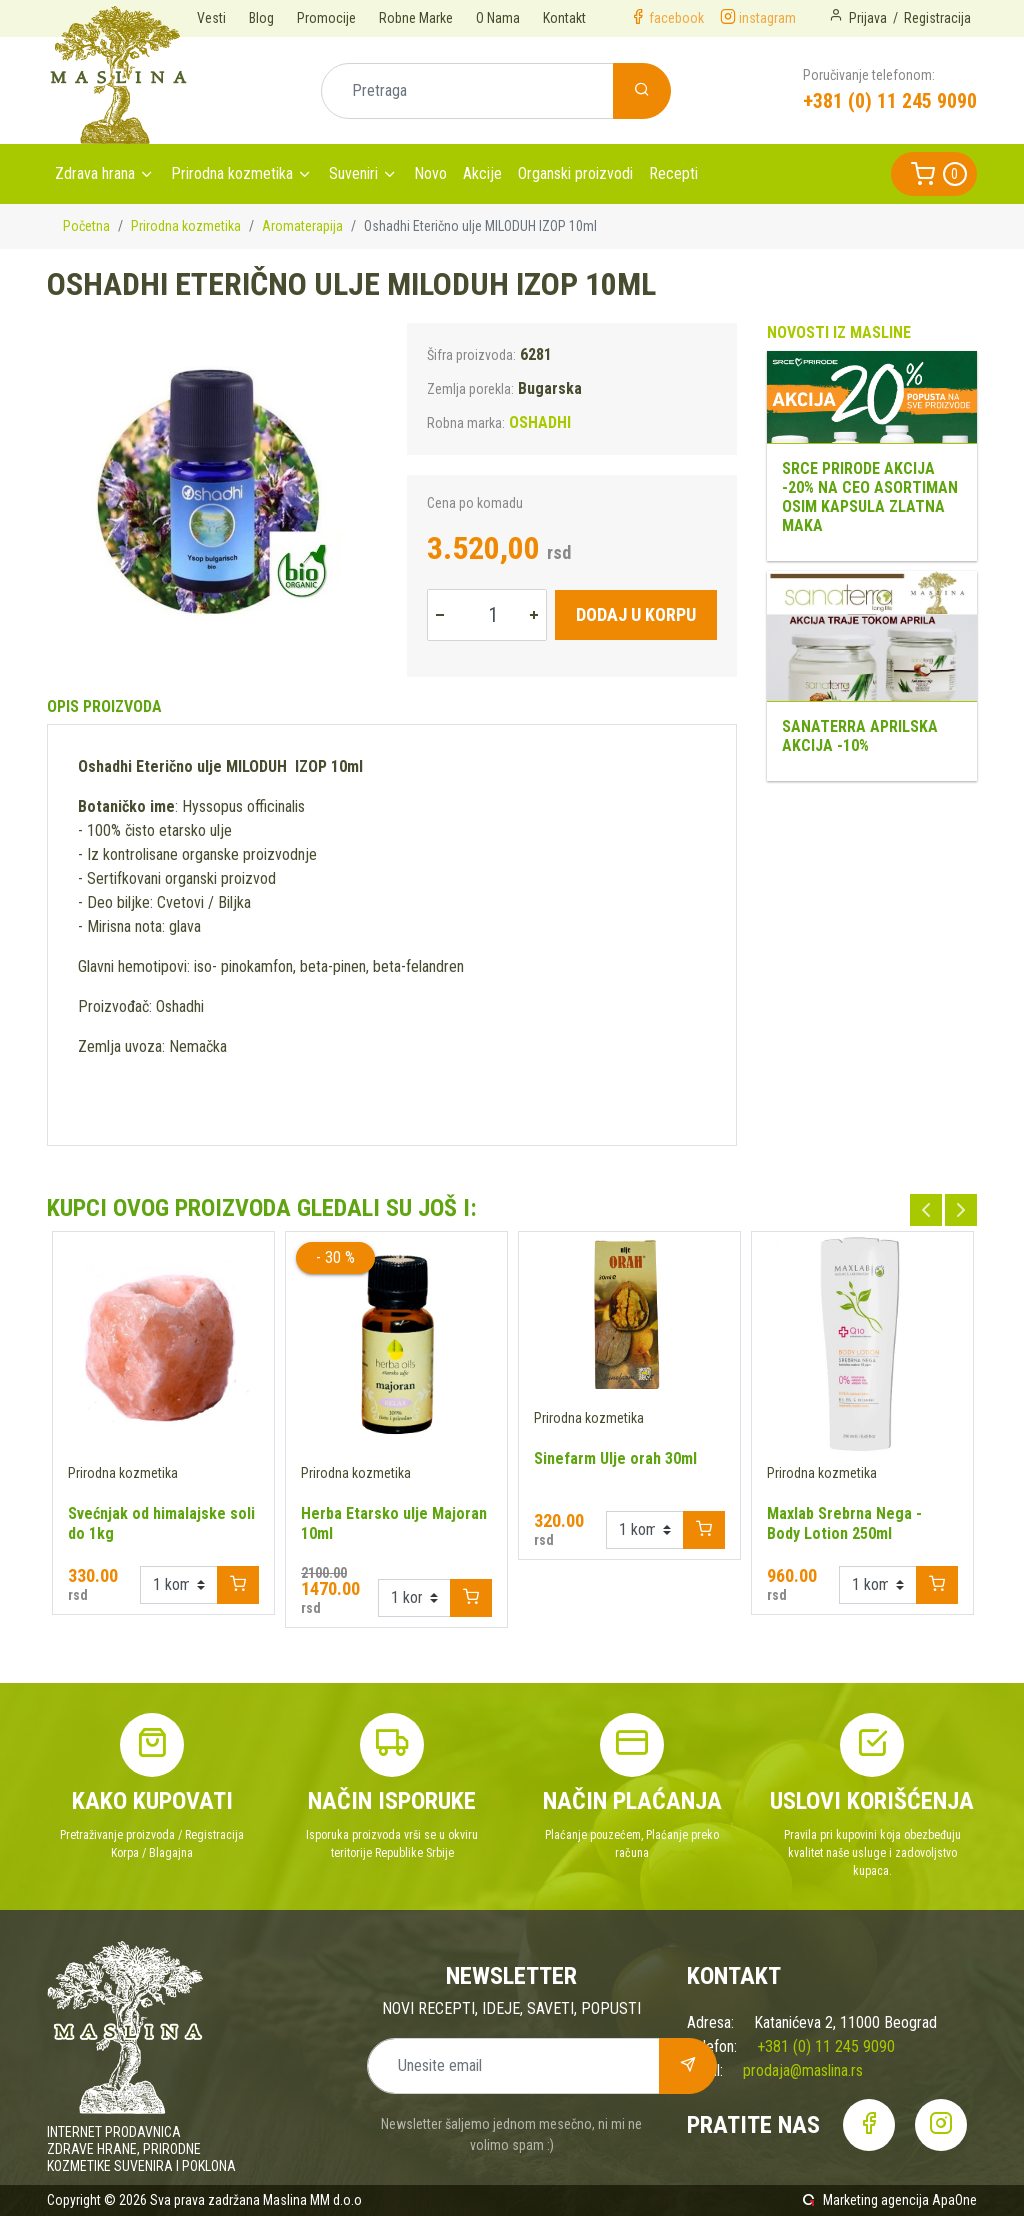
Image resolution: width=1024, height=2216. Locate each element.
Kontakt (564, 18)
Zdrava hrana (95, 173)
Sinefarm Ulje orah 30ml (615, 1458)
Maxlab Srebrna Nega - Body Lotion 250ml (844, 1523)
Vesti (211, 18)
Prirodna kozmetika (232, 173)
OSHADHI (540, 422)
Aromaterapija (302, 226)
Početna (86, 226)
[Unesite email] (513, 2066)
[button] (934, 174)
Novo (430, 173)
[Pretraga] (467, 91)
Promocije (326, 18)
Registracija (937, 18)
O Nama (498, 18)
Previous (926, 1210)
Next (961, 1210)
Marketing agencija (876, 2200)
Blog (261, 18)
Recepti (673, 173)
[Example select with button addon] (179, 1585)
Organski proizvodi (575, 173)
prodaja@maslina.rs (803, 2070)
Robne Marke (416, 18)
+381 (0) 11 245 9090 (890, 101)
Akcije (482, 173)
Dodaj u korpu (636, 614)
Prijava (868, 18)
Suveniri (353, 173)
